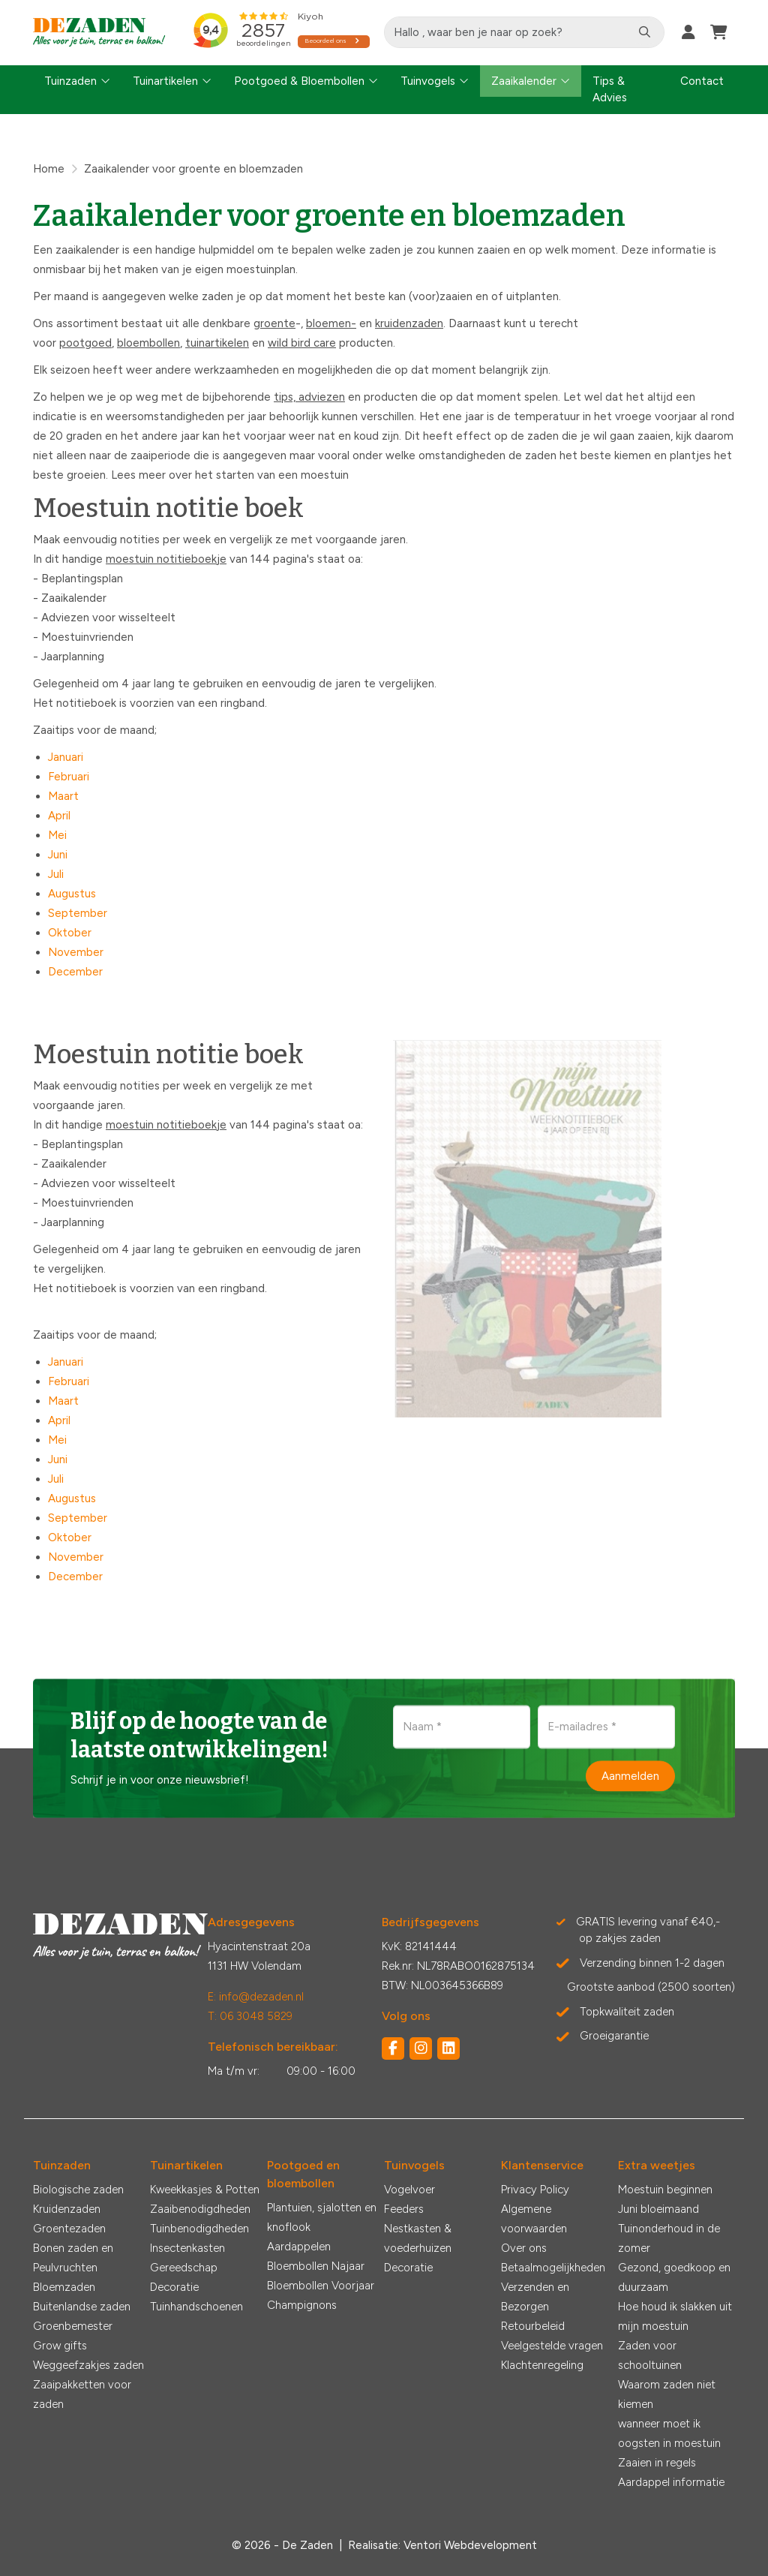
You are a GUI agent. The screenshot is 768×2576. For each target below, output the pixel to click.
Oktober (70, 932)
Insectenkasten (187, 2248)
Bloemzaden (64, 2287)
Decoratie (174, 2287)
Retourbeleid (533, 2326)
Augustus (72, 893)
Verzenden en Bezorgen (535, 2296)
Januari (65, 757)
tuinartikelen (217, 343)
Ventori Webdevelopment (470, 2545)
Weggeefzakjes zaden (88, 2365)
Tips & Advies (609, 89)
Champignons (302, 2305)
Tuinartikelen (165, 81)
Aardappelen (299, 2246)
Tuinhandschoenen (196, 2306)
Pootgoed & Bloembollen (299, 81)
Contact (702, 81)
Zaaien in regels (657, 2462)
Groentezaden (69, 2228)
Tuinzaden (70, 81)
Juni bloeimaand (658, 2209)
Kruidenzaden (66, 2209)
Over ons (524, 2248)
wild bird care (302, 343)
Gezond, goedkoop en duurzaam (674, 2277)
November (76, 952)
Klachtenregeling (542, 2365)
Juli (56, 874)
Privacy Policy (535, 2189)
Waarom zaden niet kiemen (667, 2394)
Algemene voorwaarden (534, 2218)
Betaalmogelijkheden (553, 2267)
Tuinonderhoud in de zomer (669, 2238)
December (75, 971)
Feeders (404, 2209)
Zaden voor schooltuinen (650, 2355)
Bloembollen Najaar (315, 2266)
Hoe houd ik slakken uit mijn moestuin (675, 2316)
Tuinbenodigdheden (199, 2228)
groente (275, 323)
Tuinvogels (427, 81)
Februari (68, 776)
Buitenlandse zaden (81, 2306)
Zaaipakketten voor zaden (82, 2394)
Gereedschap (184, 2267)
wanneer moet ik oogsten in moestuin (669, 2433)
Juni (58, 854)
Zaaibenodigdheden (200, 2209)
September (77, 913)
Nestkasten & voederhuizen (418, 2238)
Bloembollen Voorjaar (320, 2285)
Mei (57, 835)
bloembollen (148, 343)
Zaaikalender (523, 81)
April (59, 815)
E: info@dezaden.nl (256, 1996)
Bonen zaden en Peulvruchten (73, 2257)
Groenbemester (72, 2326)
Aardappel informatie (671, 2482)
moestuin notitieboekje (166, 559)
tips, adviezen (309, 397)
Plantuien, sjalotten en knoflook (321, 2217)
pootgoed (85, 343)
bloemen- (331, 323)
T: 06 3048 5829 (250, 2016)
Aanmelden (630, 1775)
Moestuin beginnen (665, 2189)
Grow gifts (60, 2345)
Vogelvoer (409, 2189)
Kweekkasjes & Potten (205, 2189)
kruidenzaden (409, 323)
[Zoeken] (645, 32)
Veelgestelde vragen (552, 2345)
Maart (63, 796)
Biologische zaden (78, 2189)
